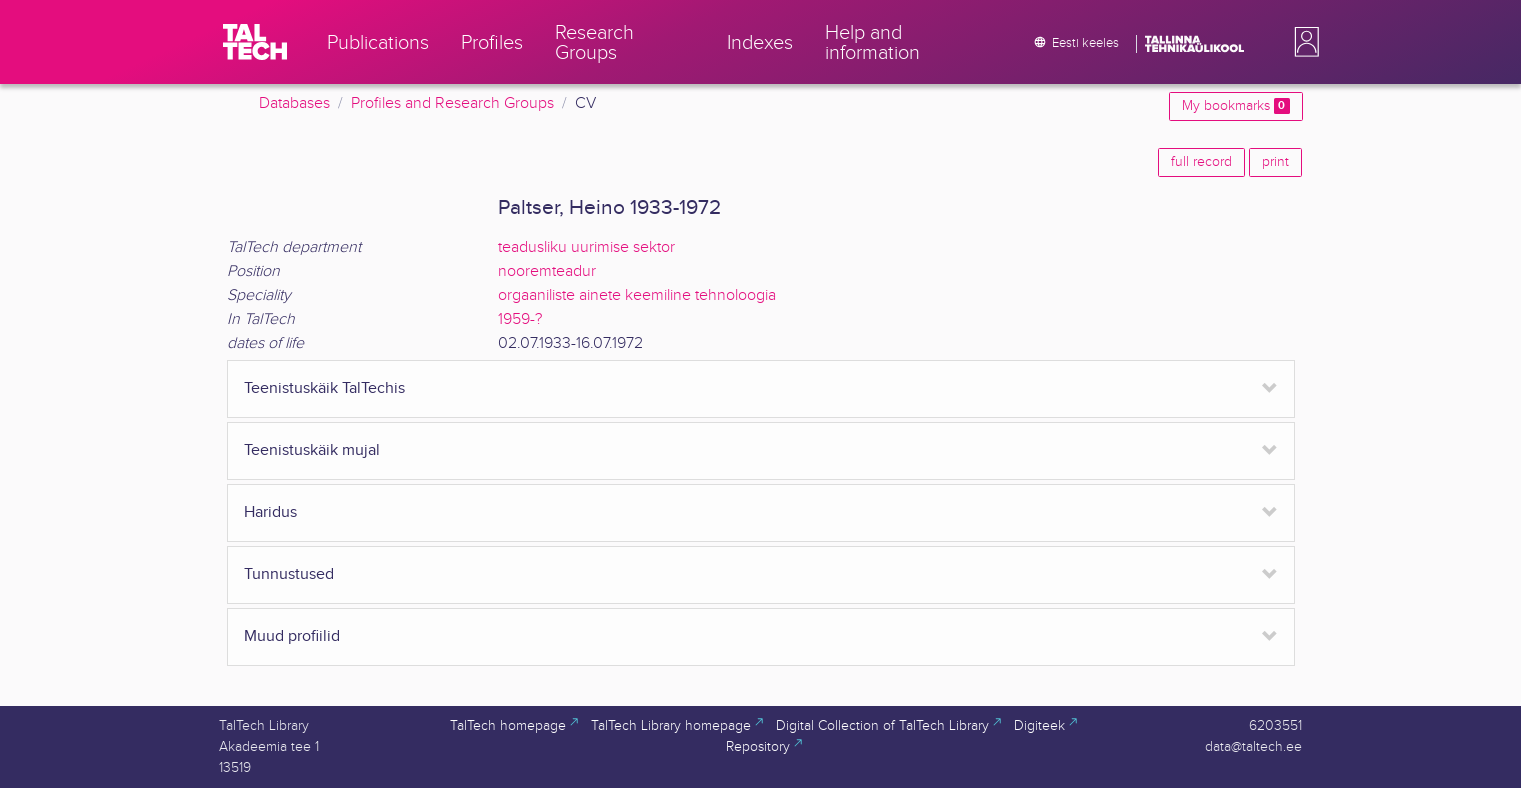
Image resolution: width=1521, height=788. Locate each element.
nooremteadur (547, 271)
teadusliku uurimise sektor (586, 247)
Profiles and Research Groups (452, 103)
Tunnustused (289, 574)
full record (1201, 162)
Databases (294, 103)
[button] (1303, 42)
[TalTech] (255, 42)
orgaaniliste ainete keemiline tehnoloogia (637, 295)
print (1275, 162)
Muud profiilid (292, 636)
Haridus (270, 512)
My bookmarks (1235, 106)
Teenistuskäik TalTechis (324, 388)
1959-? (520, 319)
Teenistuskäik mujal (312, 450)
